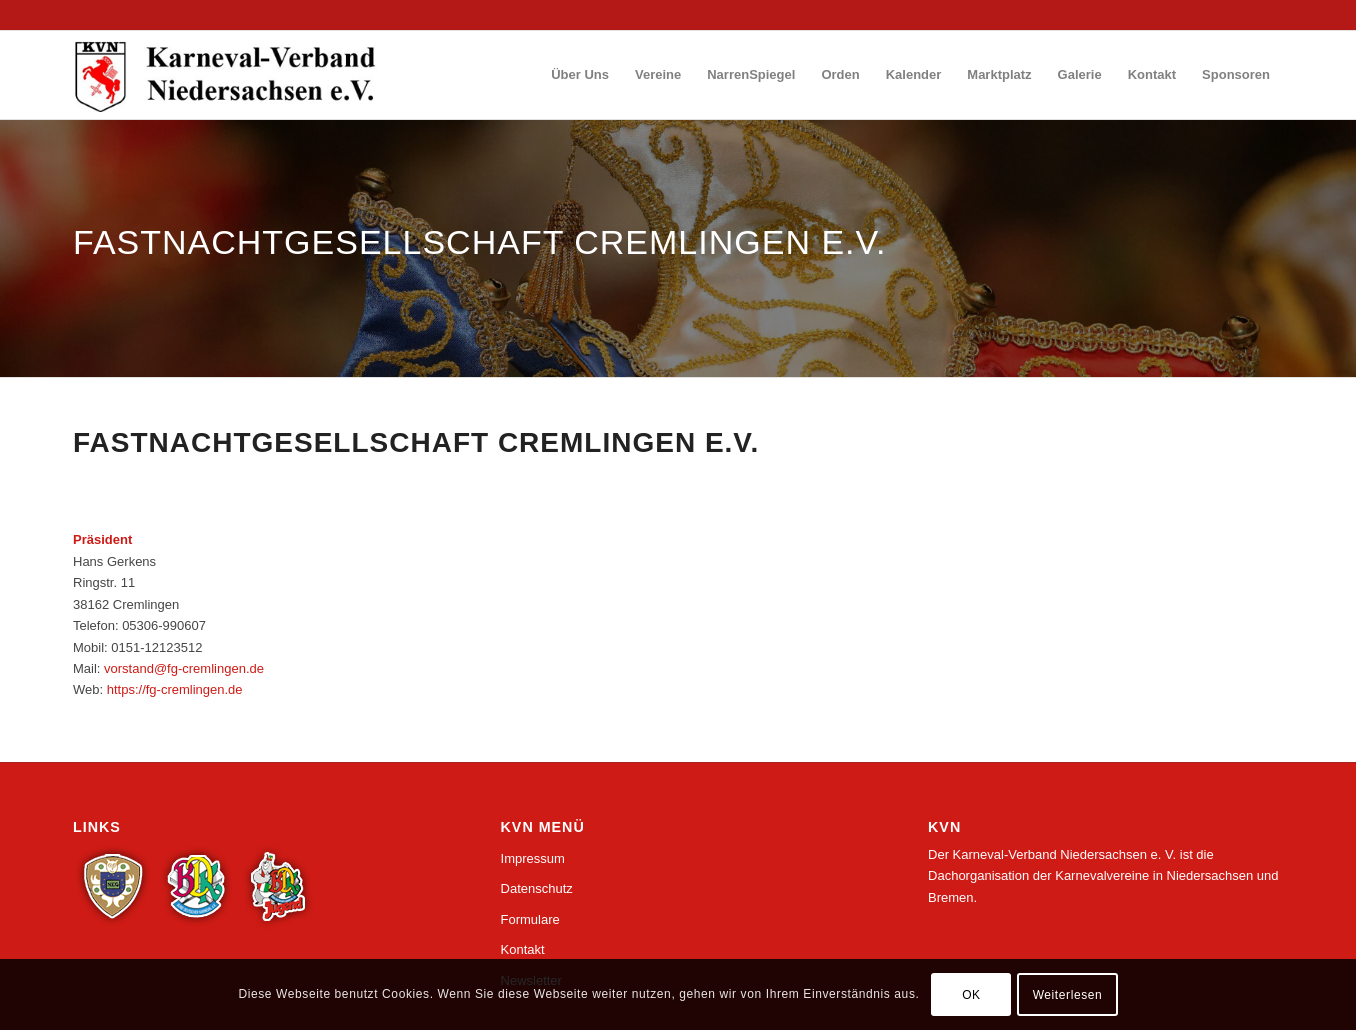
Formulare (530, 919)
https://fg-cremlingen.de (175, 689)
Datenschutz (537, 888)
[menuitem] (580, 75)
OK (971, 995)
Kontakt (523, 949)
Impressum (533, 858)
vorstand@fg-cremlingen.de (184, 668)
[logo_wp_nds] (228, 75)
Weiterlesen (1068, 995)
